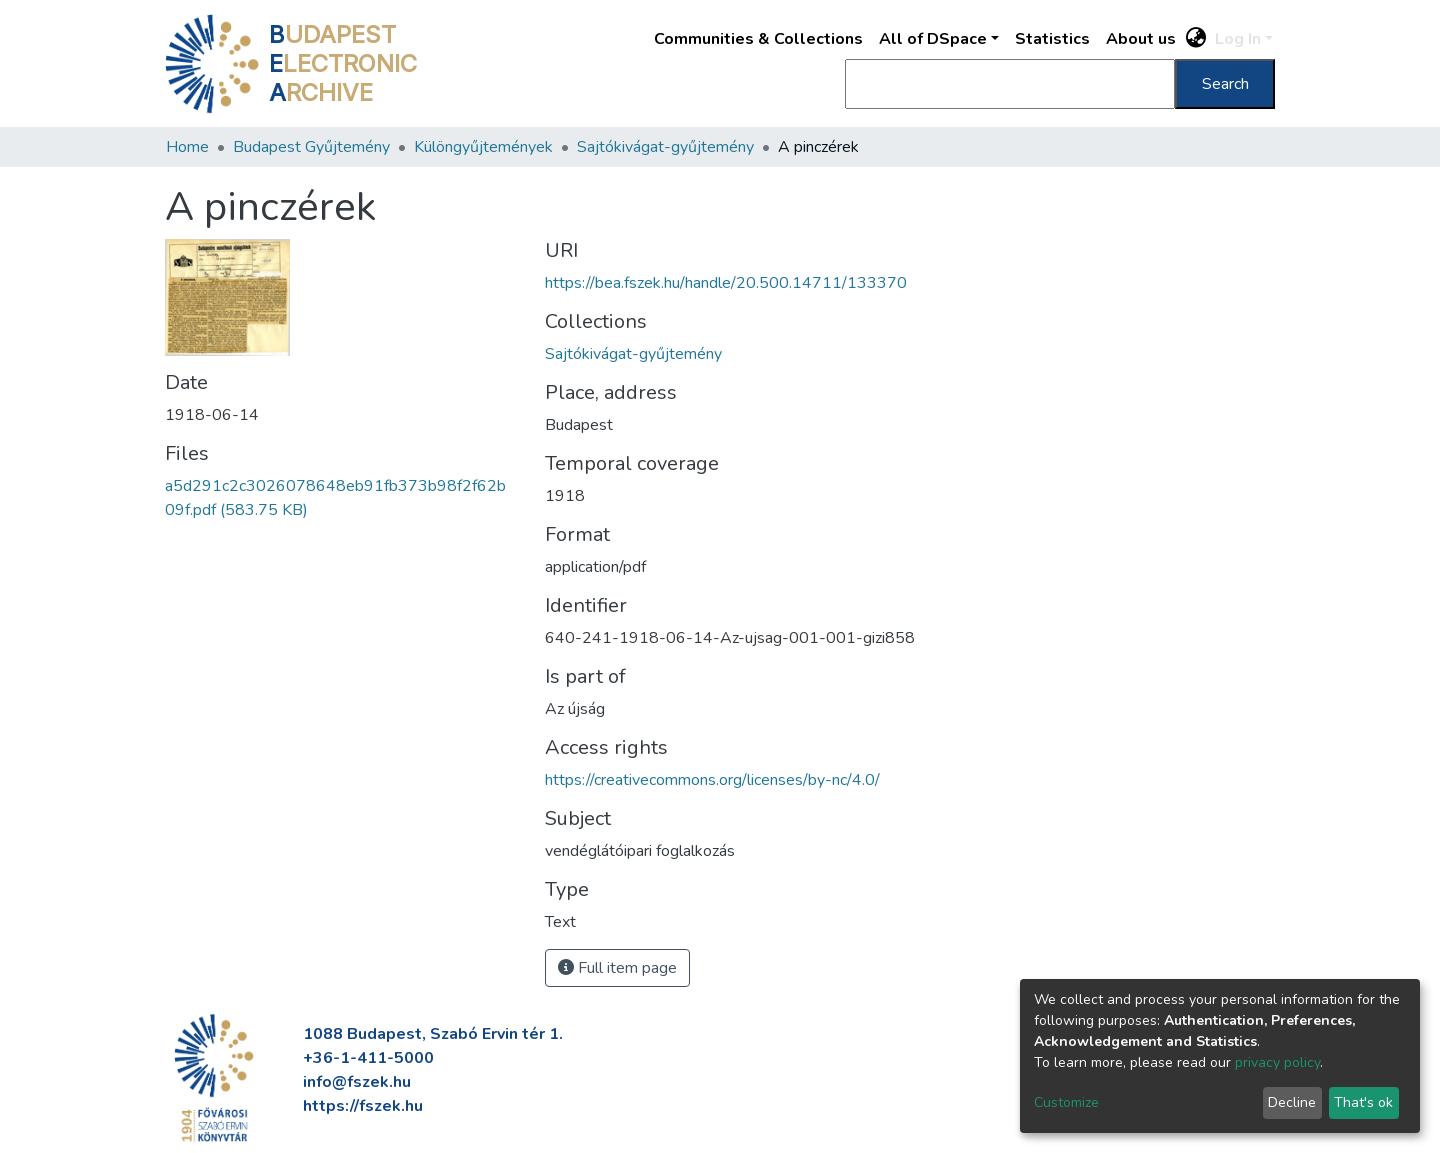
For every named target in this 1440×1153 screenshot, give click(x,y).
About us (1141, 39)
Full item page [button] (617, 968)
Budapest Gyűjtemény (311, 147)
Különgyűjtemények (483, 147)
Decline (1292, 1102)
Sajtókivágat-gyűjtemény (665, 147)
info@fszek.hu (357, 1082)
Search (1225, 84)
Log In (1238, 39)
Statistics (1052, 39)
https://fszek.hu (363, 1106)
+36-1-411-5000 (368, 1058)
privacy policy (1277, 1062)
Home (187, 147)
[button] (1196, 39)
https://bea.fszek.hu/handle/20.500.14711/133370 (726, 283)
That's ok (1363, 1102)
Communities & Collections (758, 39)
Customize (1066, 1102)
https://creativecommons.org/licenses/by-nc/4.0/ (712, 780)
